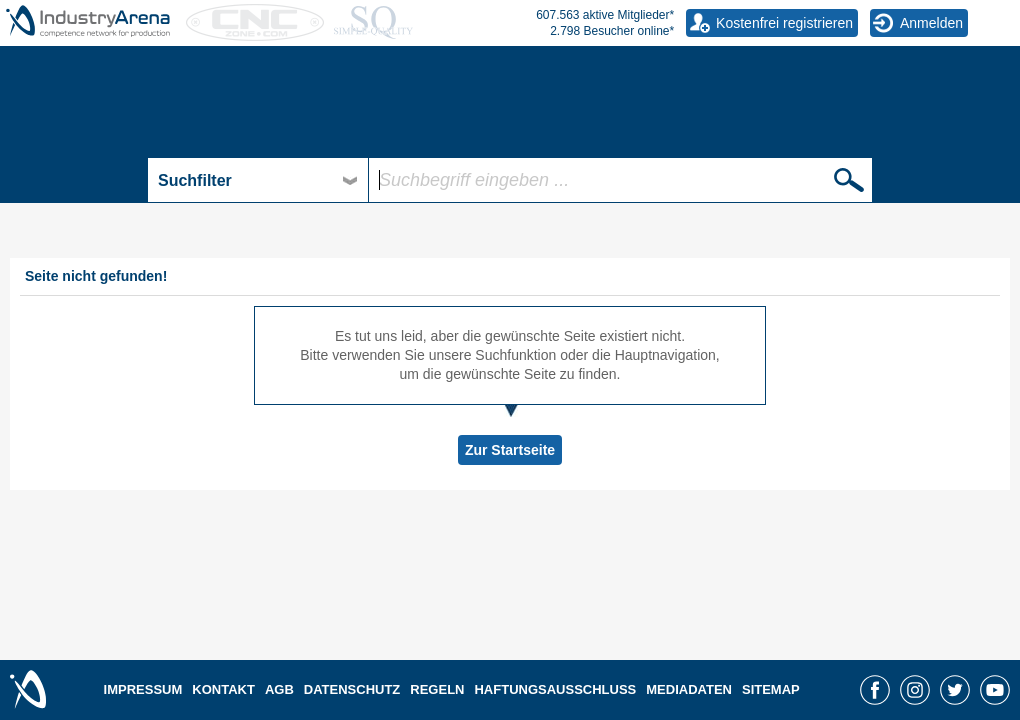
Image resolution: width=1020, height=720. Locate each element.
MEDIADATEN (689, 689)
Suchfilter (195, 180)
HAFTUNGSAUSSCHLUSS (555, 689)
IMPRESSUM (143, 689)
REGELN (437, 689)
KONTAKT (223, 689)
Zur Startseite (510, 450)
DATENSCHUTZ (352, 689)
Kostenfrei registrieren (784, 23)
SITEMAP (771, 689)
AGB (279, 689)
